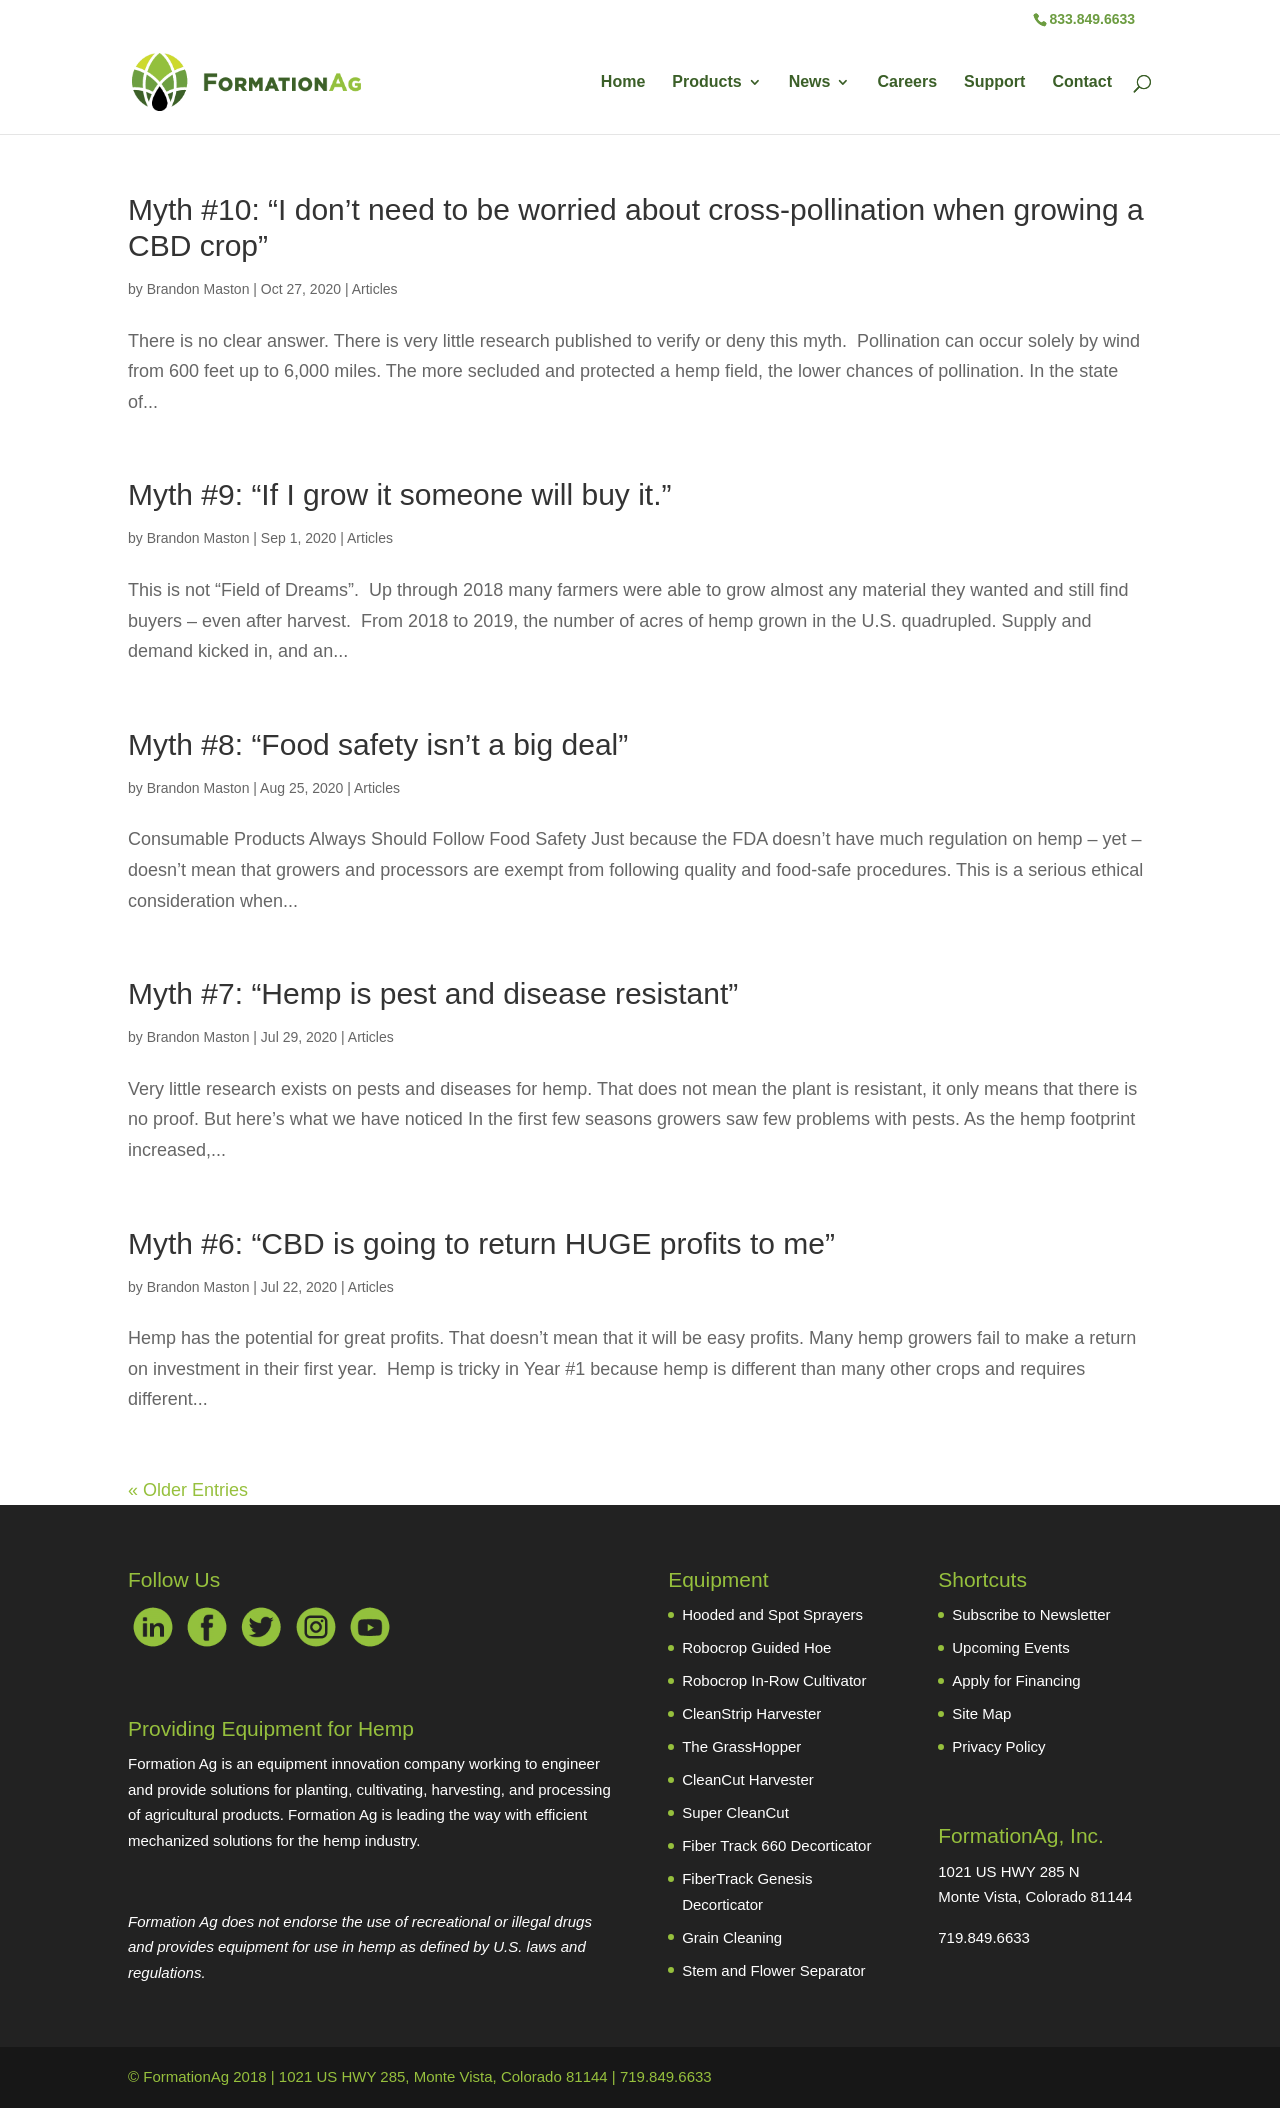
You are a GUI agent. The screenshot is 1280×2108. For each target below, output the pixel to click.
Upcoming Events (1011, 1647)
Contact (1082, 82)
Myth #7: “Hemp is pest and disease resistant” (433, 993)
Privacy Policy (998, 1746)
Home (623, 82)
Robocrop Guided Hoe (756, 1647)
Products (706, 82)
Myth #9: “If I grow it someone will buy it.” (400, 494)
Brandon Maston (198, 289)
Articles (375, 289)
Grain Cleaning (732, 1937)
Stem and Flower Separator (773, 1970)
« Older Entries (188, 1490)
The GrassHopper (741, 1746)
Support (994, 82)
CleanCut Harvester (748, 1779)
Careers (907, 82)
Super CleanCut (735, 1812)
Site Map (981, 1713)
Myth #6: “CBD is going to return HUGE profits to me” (481, 1243)
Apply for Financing (1016, 1680)
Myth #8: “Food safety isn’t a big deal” (378, 744)
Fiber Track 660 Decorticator (776, 1845)
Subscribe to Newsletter (1031, 1614)
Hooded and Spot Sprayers (772, 1614)
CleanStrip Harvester (751, 1713)
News (810, 82)
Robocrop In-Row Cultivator (774, 1680)
